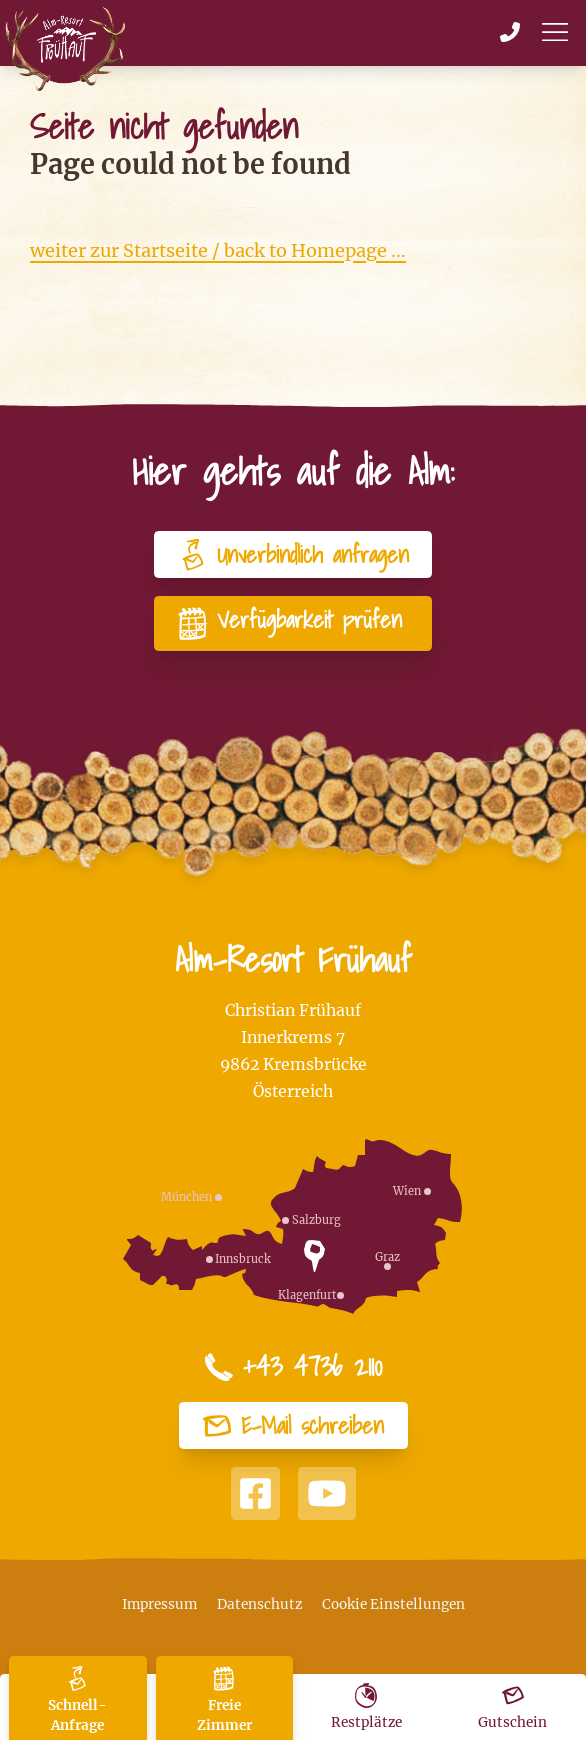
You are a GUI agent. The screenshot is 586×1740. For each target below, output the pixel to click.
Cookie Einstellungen (393, 1604)
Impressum (159, 1604)
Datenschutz (259, 1604)
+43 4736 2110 (293, 1367)
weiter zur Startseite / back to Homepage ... (218, 250)
